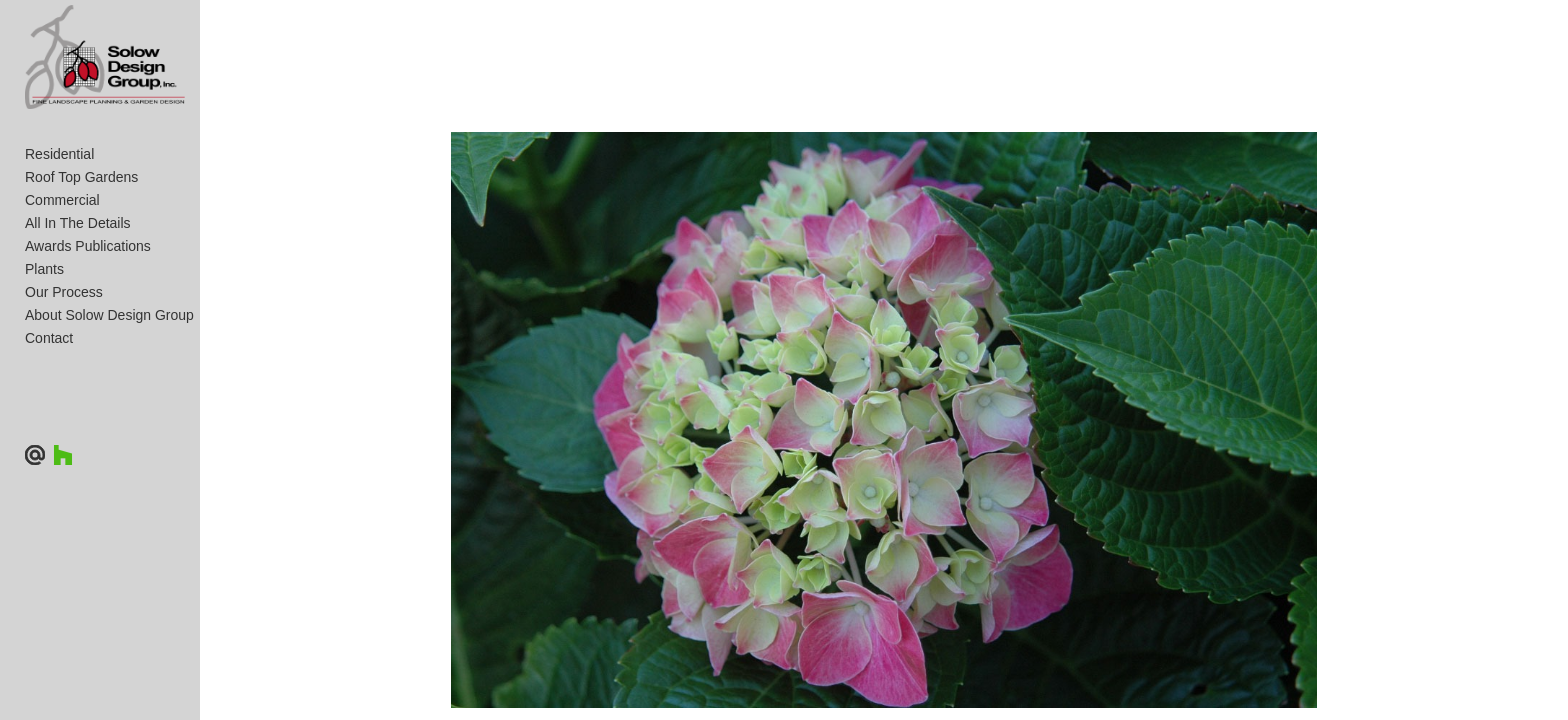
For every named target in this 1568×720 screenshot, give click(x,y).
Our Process (64, 376)
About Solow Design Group (109, 399)
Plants (44, 353)
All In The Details (78, 307)
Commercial (62, 284)
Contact (49, 422)
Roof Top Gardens (81, 261)
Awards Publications (88, 330)
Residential (59, 238)
